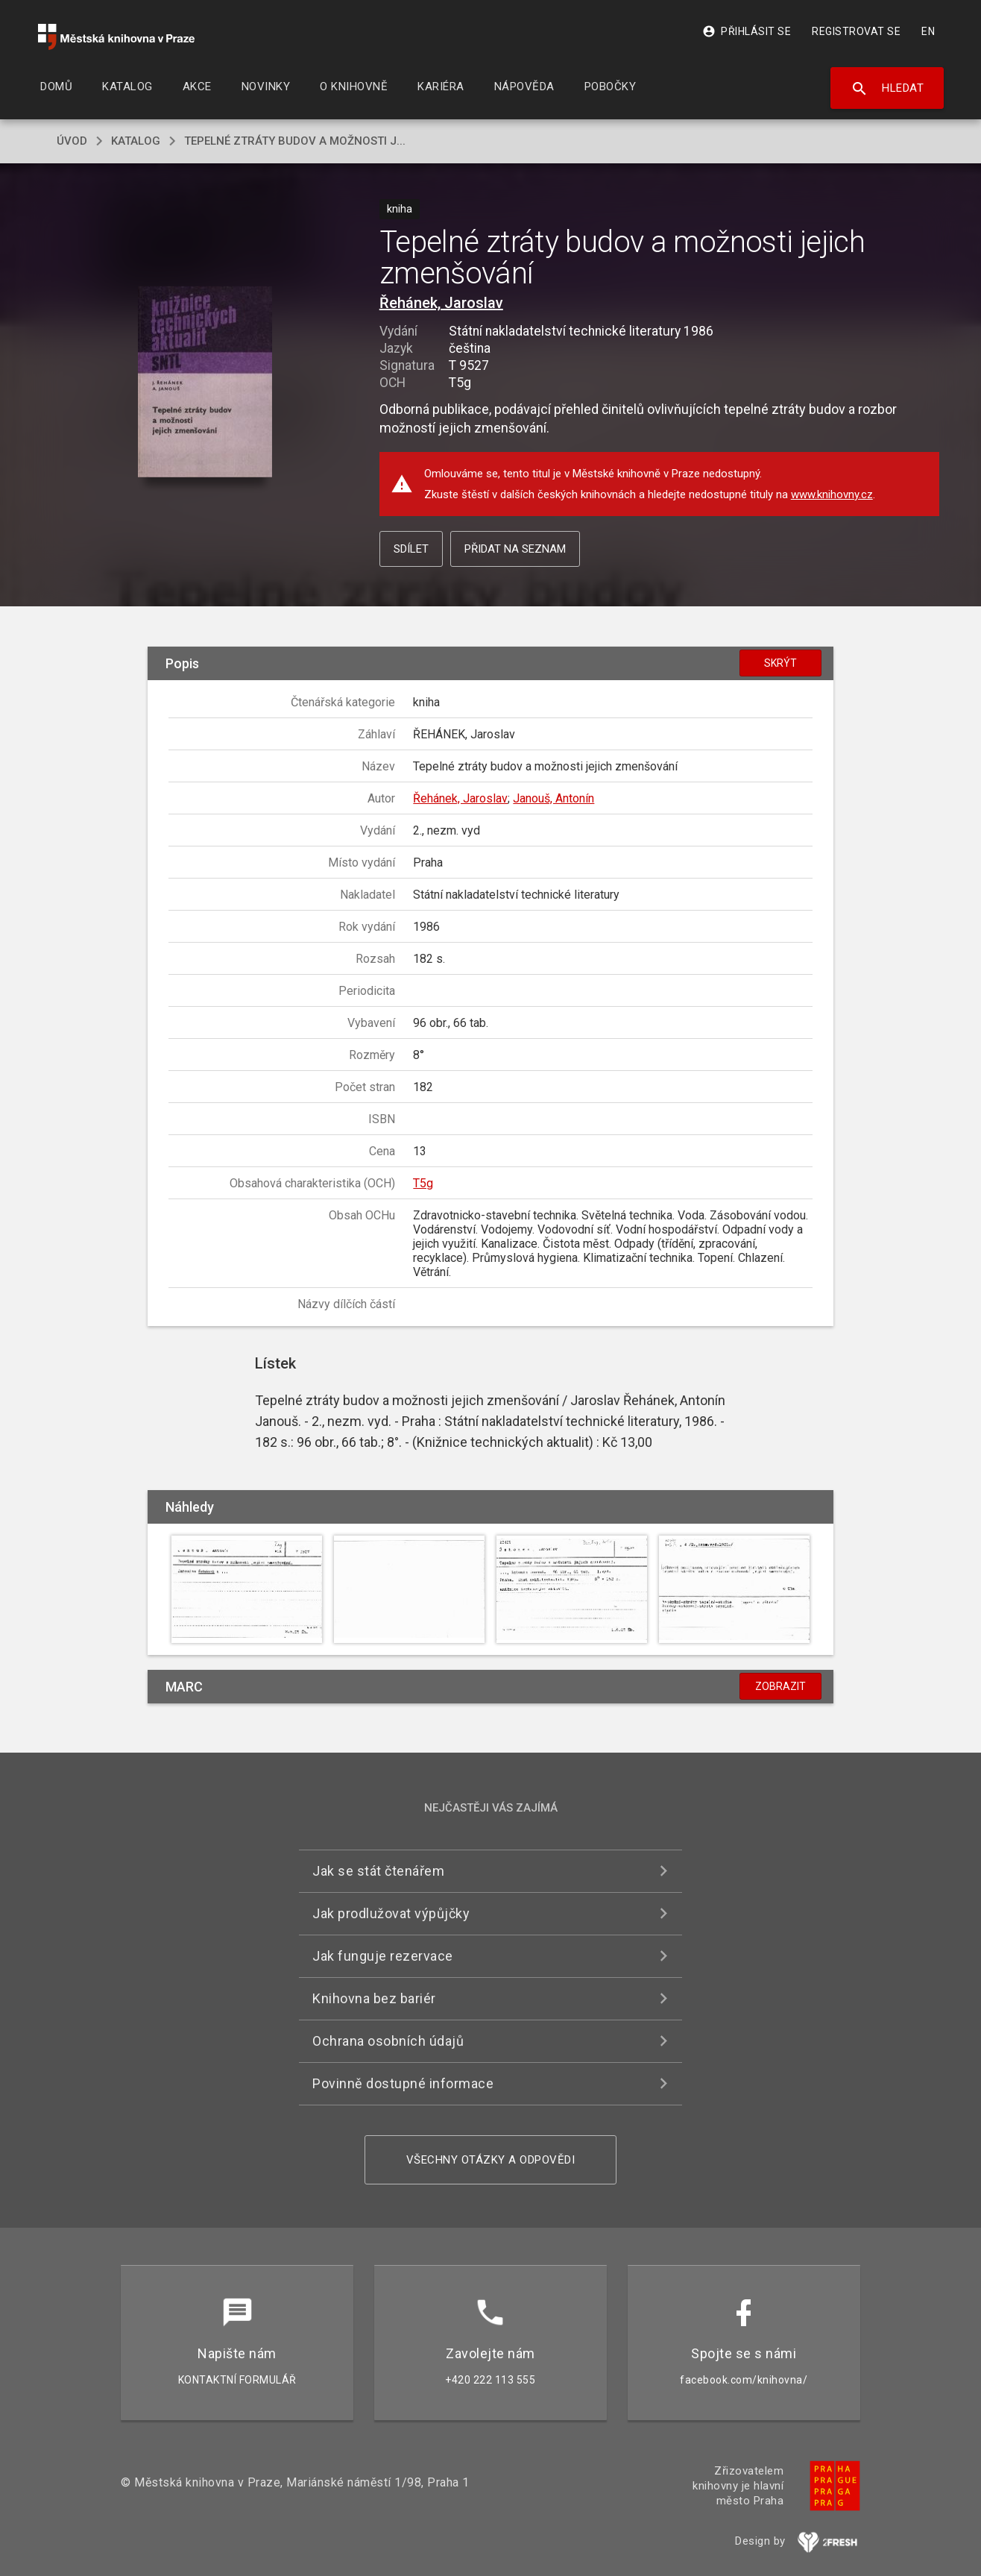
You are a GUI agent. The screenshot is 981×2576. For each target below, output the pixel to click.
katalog (135, 141)
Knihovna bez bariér (374, 1998)
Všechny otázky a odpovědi (490, 2160)
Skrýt (780, 663)
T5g (423, 1183)
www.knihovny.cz (832, 494)
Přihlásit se (746, 31)
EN (928, 31)
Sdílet (411, 549)
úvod (72, 141)
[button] (205, 383)
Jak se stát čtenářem (378, 1871)
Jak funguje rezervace (382, 1956)
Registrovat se (856, 31)
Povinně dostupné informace (402, 2083)
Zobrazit (780, 1686)
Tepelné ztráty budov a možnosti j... (295, 141)
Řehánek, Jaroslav (441, 303)
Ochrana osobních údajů (388, 2041)
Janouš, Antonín (553, 798)
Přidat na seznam (515, 549)
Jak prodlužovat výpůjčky (391, 1913)
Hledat (887, 89)
